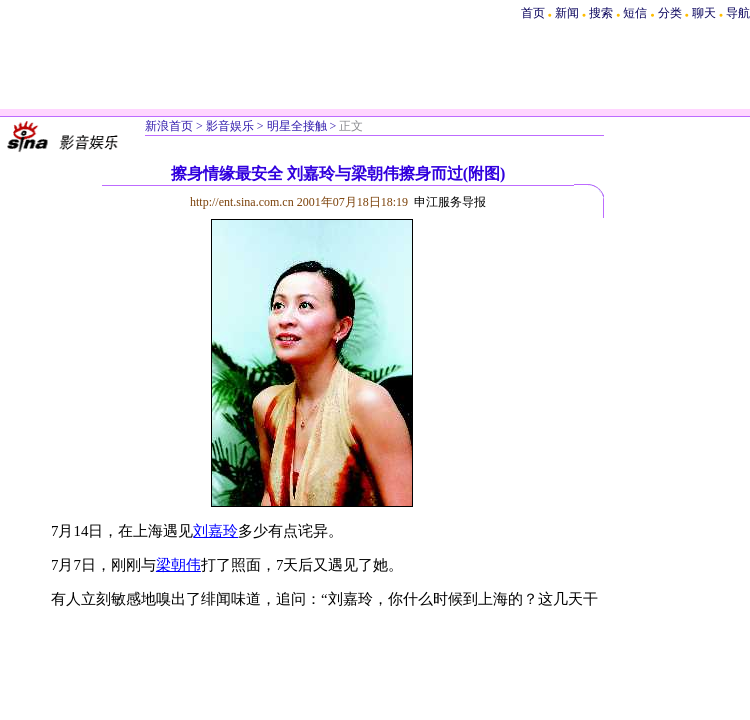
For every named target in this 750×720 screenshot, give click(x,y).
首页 (533, 13)
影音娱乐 (230, 126)
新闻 (567, 13)
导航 (738, 13)
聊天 (704, 13)
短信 (635, 13)
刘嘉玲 (215, 531)
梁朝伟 (178, 565)
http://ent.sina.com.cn (243, 202)
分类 (670, 13)
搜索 (602, 13)
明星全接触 (297, 126)
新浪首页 (169, 126)
